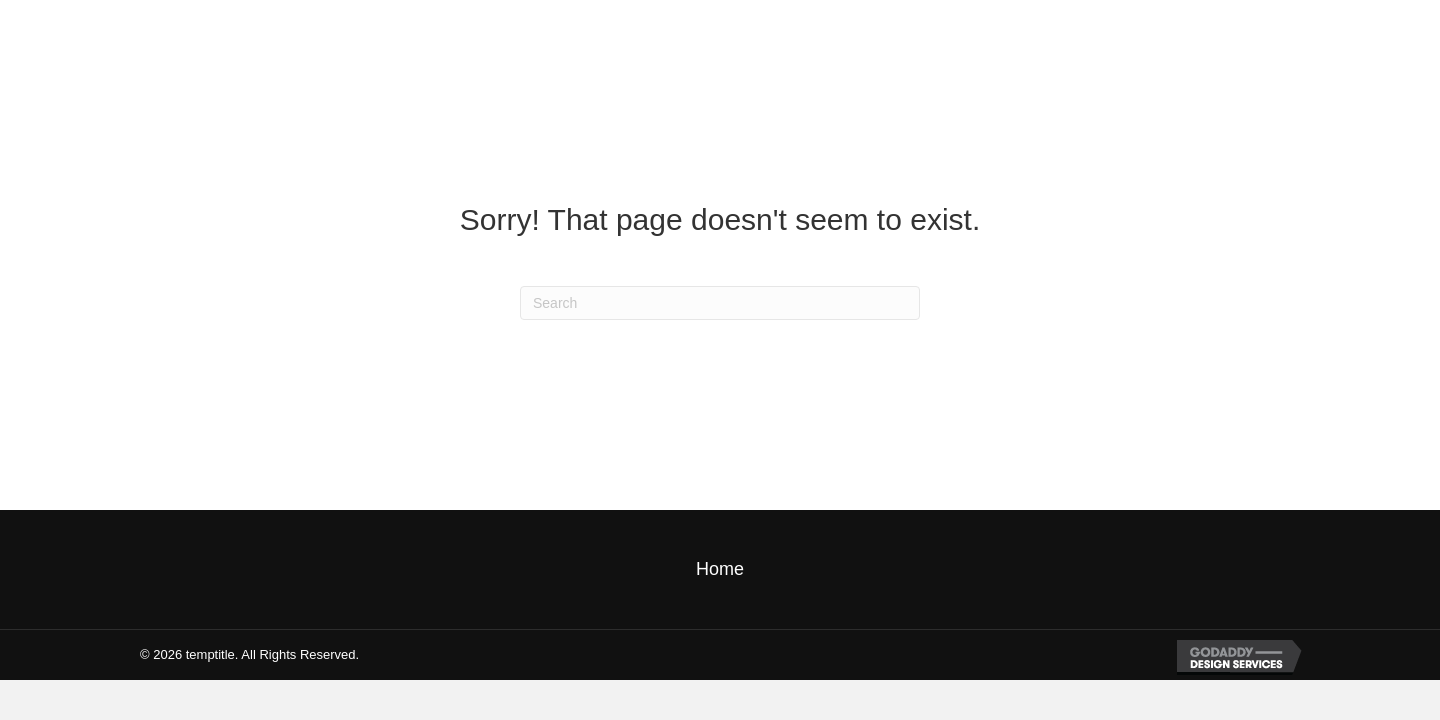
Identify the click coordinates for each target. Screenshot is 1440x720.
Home (720, 569)
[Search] (720, 303)
